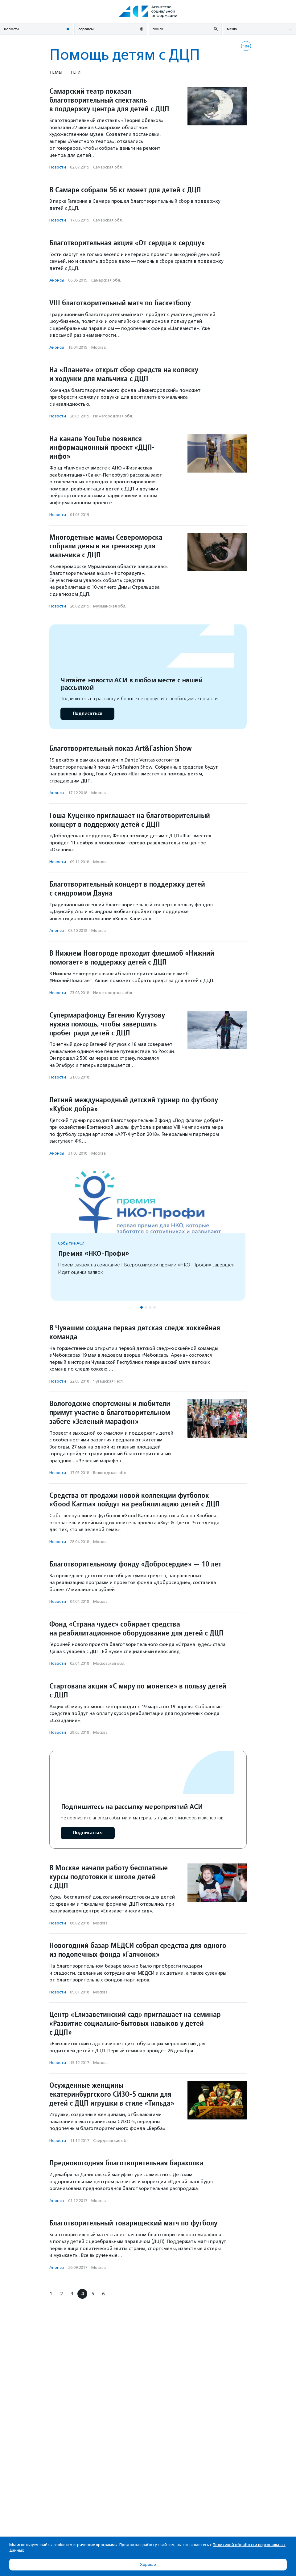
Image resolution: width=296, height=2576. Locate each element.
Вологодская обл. (110, 1472)
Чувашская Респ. (108, 1381)
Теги (75, 72)
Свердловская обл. (111, 2140)
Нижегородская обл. (113, 416)
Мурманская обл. (109, 606)
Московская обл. (109, 1663)
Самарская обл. (108, 167)
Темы (55, 72)
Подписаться (87, 714)
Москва (98, 347)
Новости (57, 167)
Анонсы (56, 280)
